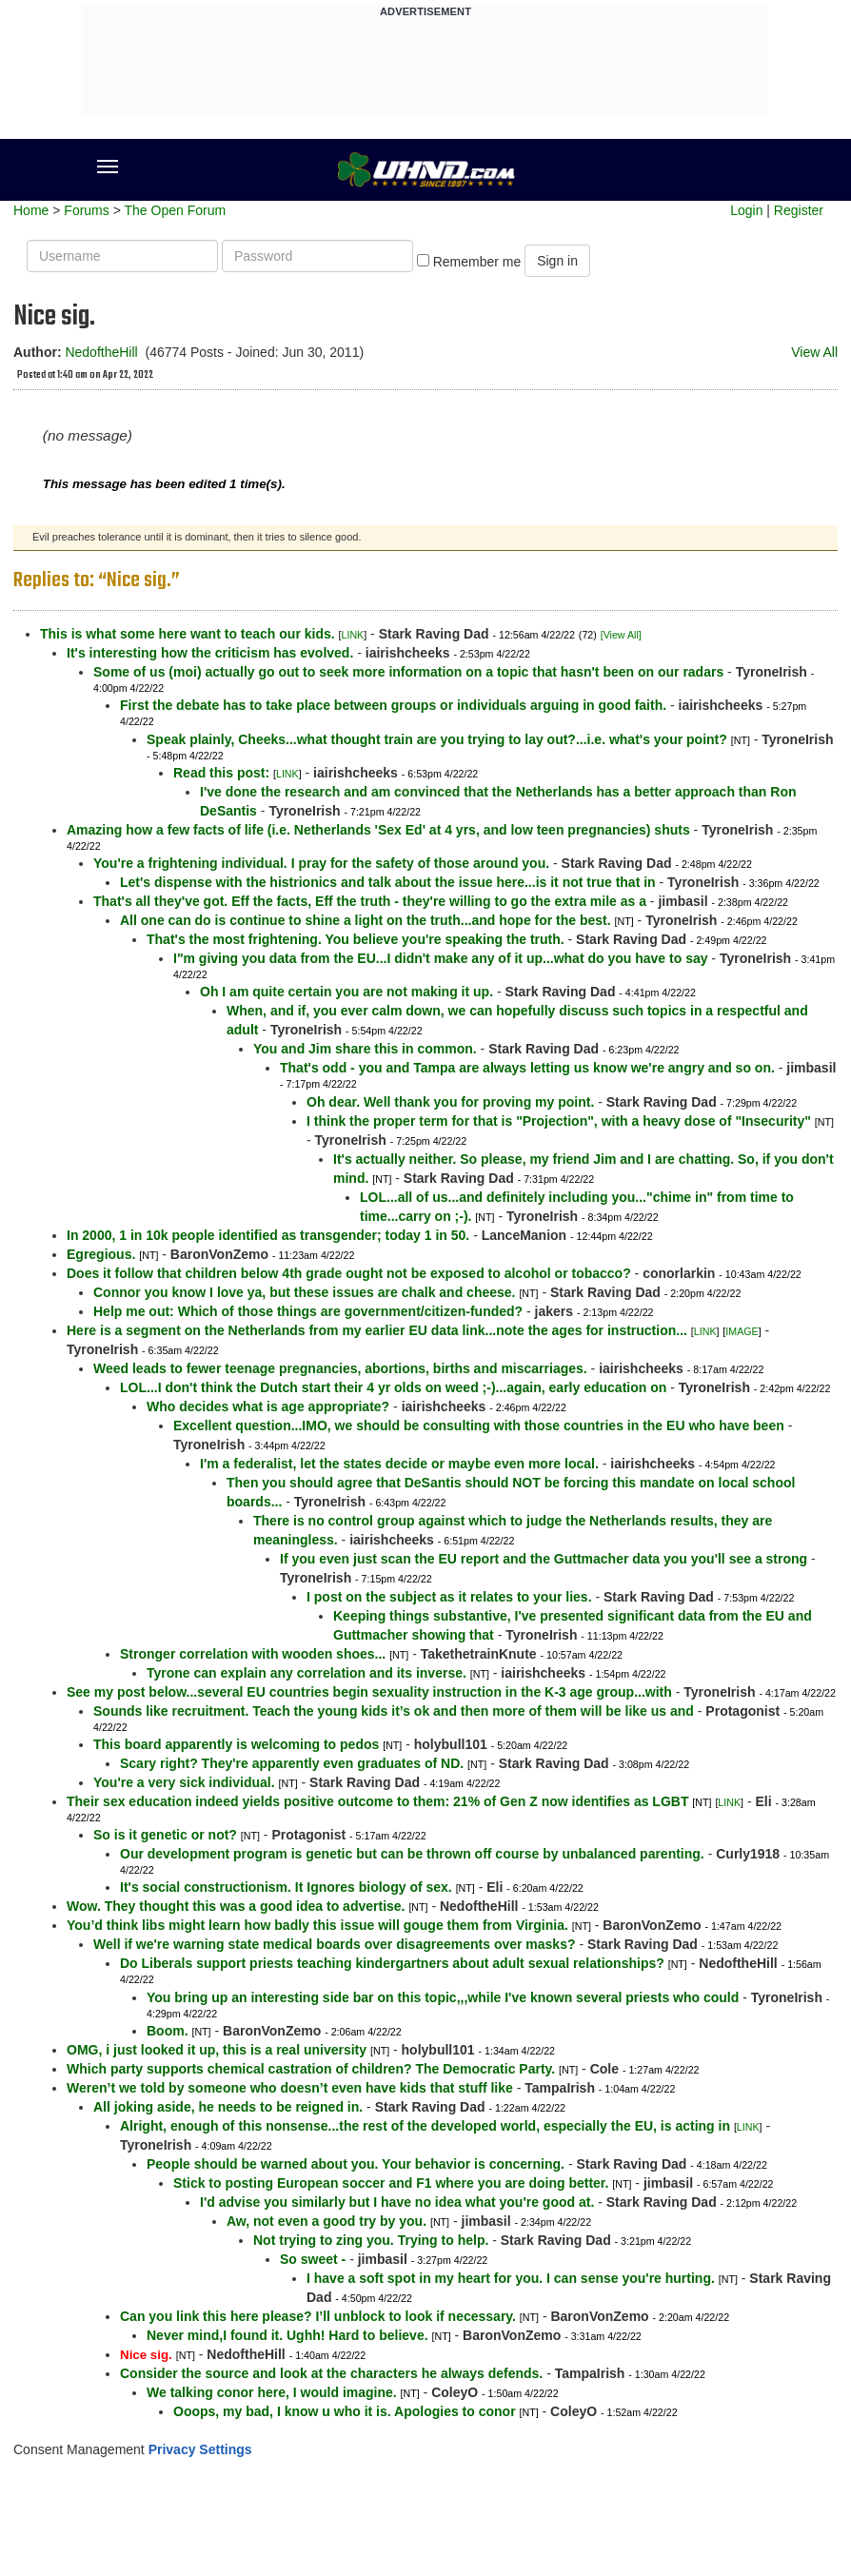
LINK (353, 634)
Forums (86, 210)
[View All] (621, 634)
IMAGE (741, 1331)
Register (798, 210)
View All (814, 352)
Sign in (557, 260)
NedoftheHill (101, 352)
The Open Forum (175, 210)
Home (31, 210)
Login (746, 210)
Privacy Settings (200, 2449)
